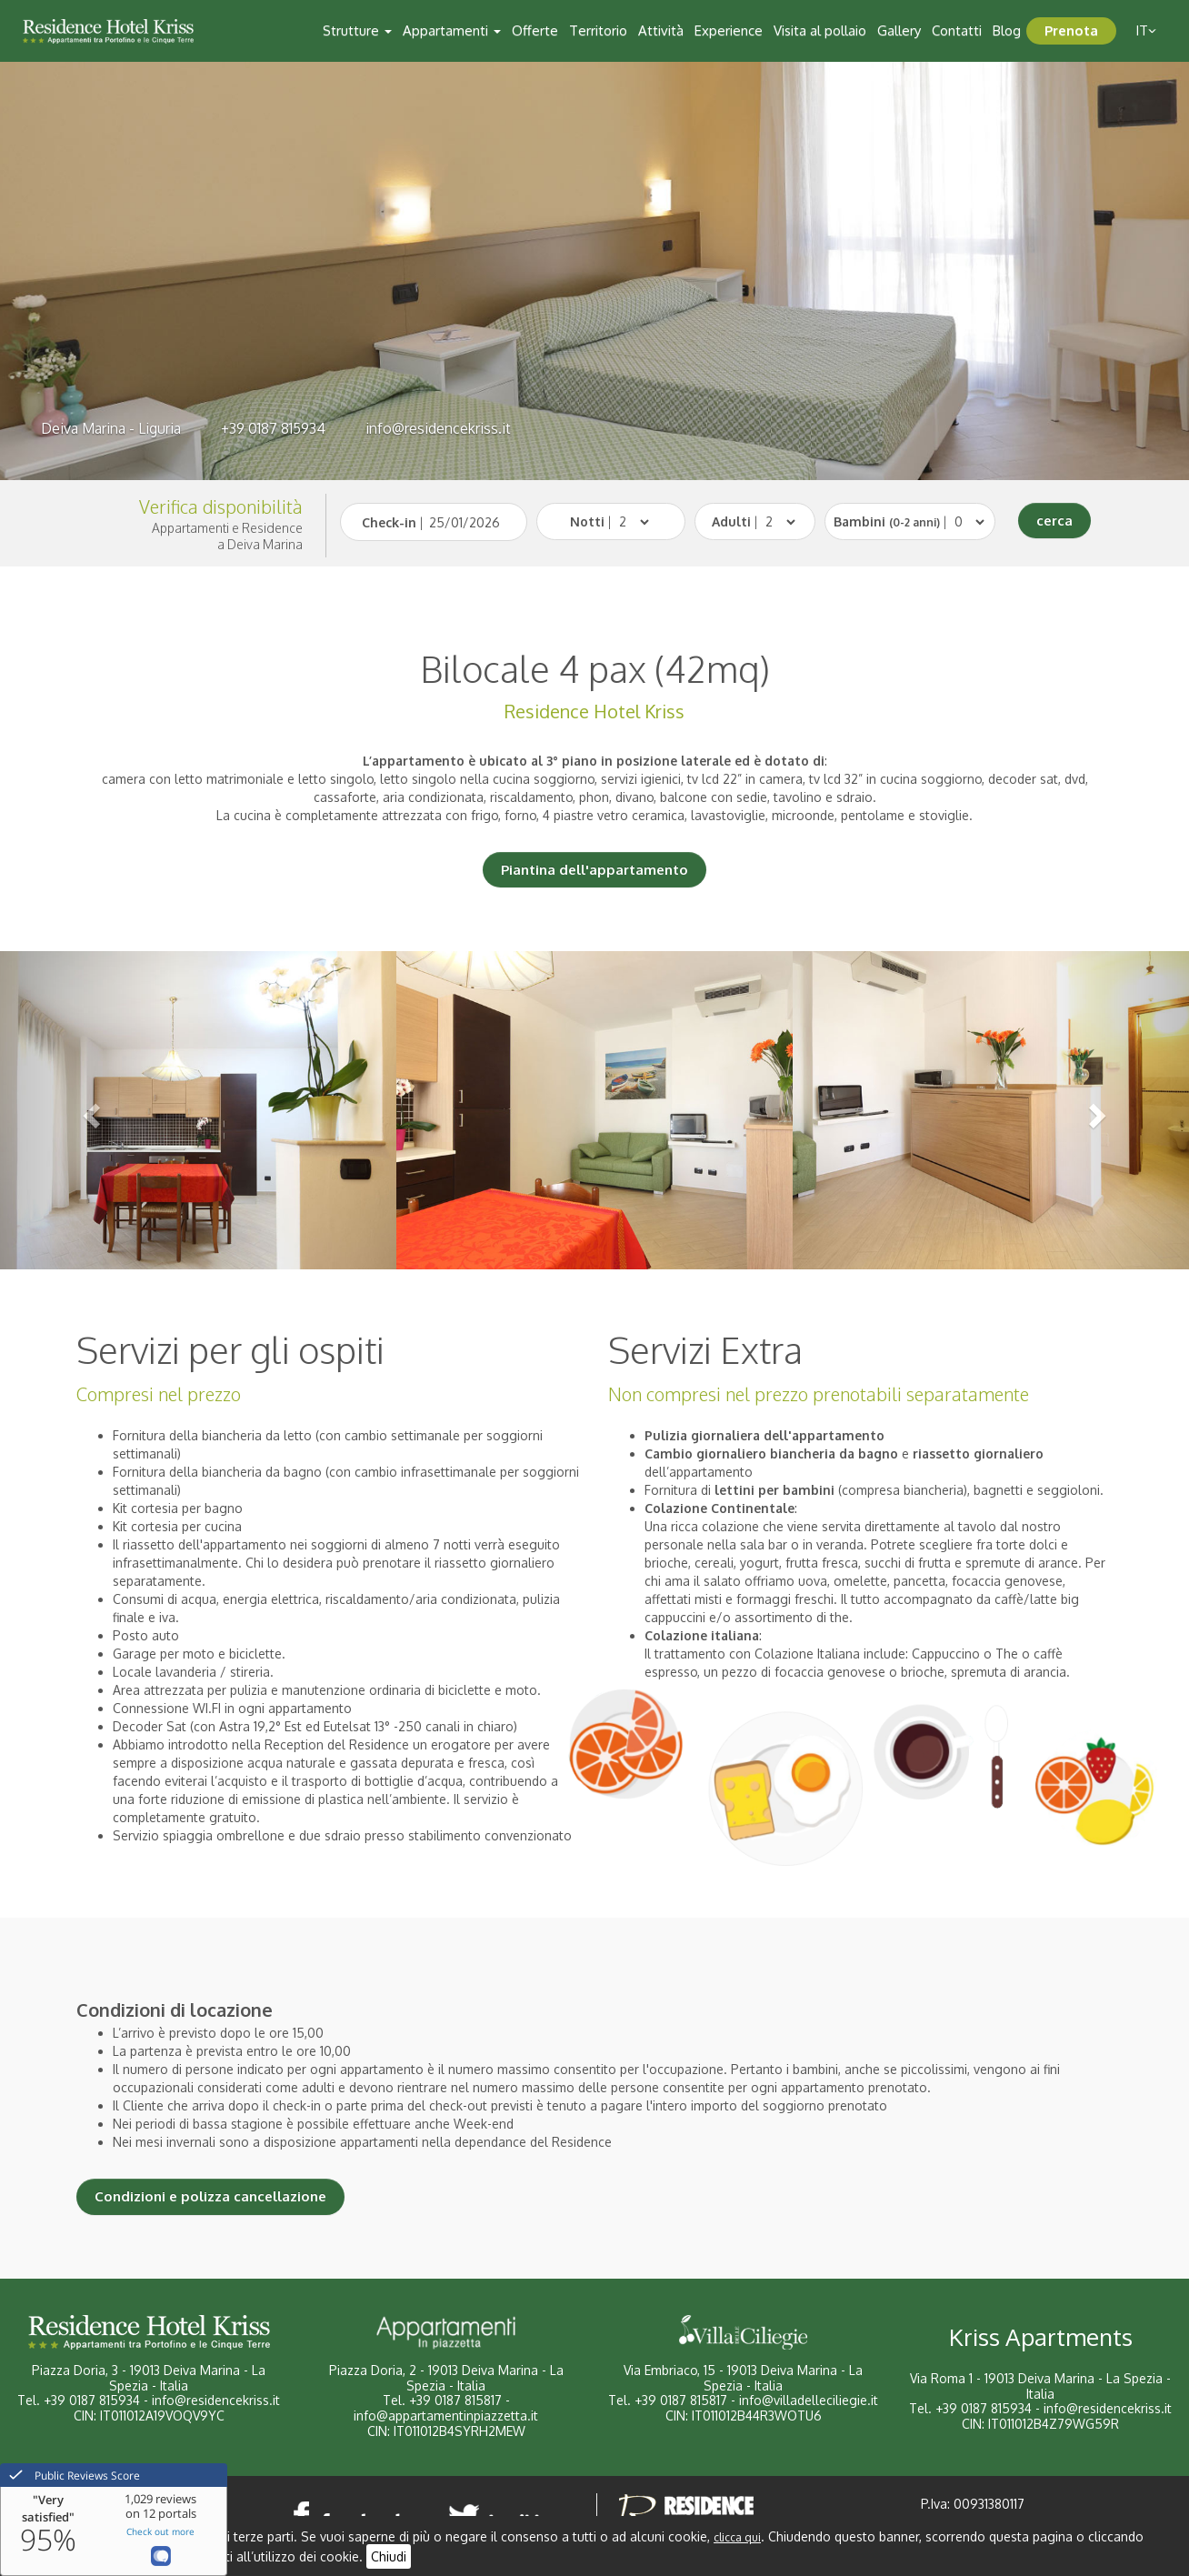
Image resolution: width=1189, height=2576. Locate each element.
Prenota (1071, 30)
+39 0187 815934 (273, 428)
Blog (1007, 30)
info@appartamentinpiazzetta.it (446, 2415)
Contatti (957, 30)
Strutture (357, 30)
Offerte (535, 30)
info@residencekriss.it (438, 428)
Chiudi (388, 2556)
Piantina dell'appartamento (594, 869)
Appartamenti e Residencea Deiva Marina (227, 536)
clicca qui (737, 2537)
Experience (728, 30)
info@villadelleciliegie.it (808, 2400)
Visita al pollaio (820, 30)
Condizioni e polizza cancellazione (210, 2196)
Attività (661, 30)
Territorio (598, 30)
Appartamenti (452, 30)
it (1145, 30)
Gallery (899, 30)
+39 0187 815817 (455, 2400)
